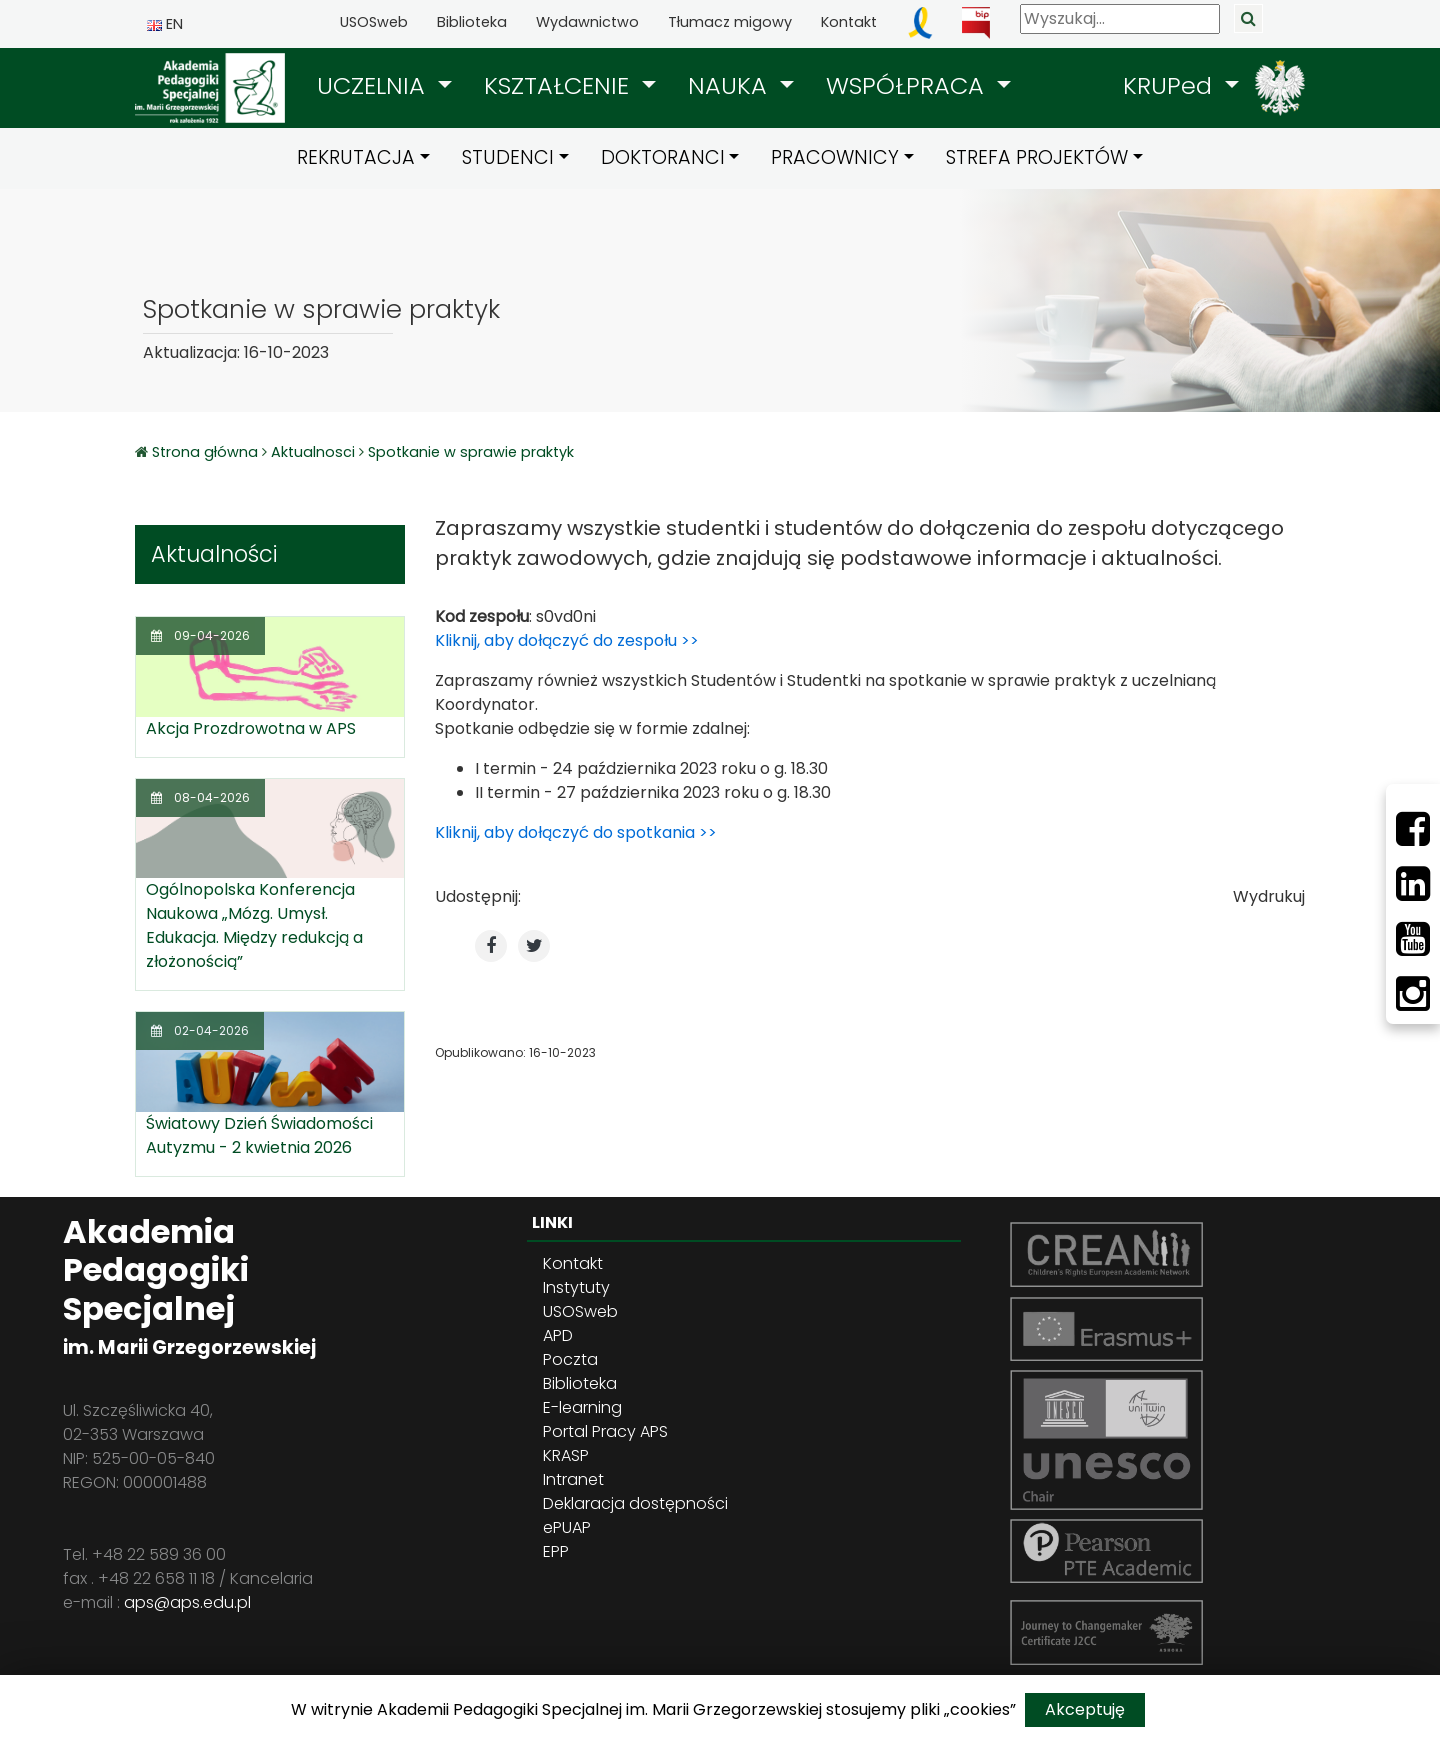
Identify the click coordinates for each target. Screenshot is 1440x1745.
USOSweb (374, 22)
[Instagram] (1413, 994)
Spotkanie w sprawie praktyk (471, 452)
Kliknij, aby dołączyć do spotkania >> (576, 832)
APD (558, 1335)
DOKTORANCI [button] (663, 157)
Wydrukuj (1269, 896)
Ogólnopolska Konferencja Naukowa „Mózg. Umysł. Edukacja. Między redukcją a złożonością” (254, 925)
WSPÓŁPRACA (908, 85)
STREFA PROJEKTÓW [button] (1037, 157)
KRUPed (1171, 85)
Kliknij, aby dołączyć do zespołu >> (567, 640)
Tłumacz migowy (730, 22)
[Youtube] (1413, 939)
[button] (384, 86)
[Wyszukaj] (1120, 19)
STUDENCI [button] (508, 157)
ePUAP (567, 1527)
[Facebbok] (1413, 829)
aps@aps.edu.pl (187, 1602)
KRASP (566, 1455)
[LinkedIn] (1413, 884)
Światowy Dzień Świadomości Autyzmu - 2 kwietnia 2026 (259, 1135)
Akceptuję (1085, 1709)
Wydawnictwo (587, 22)
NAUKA (731, 85)
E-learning (582, 1407)
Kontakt (849, 22)
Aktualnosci (313, 452)
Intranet (573, 1479)
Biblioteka (472, 22)
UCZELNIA (374, 85)
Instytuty (576, 1287)
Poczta (570, 1359)
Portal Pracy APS (605, 1431)
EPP (556, 1551)
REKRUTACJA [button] (356, 157)
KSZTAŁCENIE (560, 85)
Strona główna (207, 452)
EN (165, 24)
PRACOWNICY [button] (835, 157)
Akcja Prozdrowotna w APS (251, 728)
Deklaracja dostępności (635, 1503)
